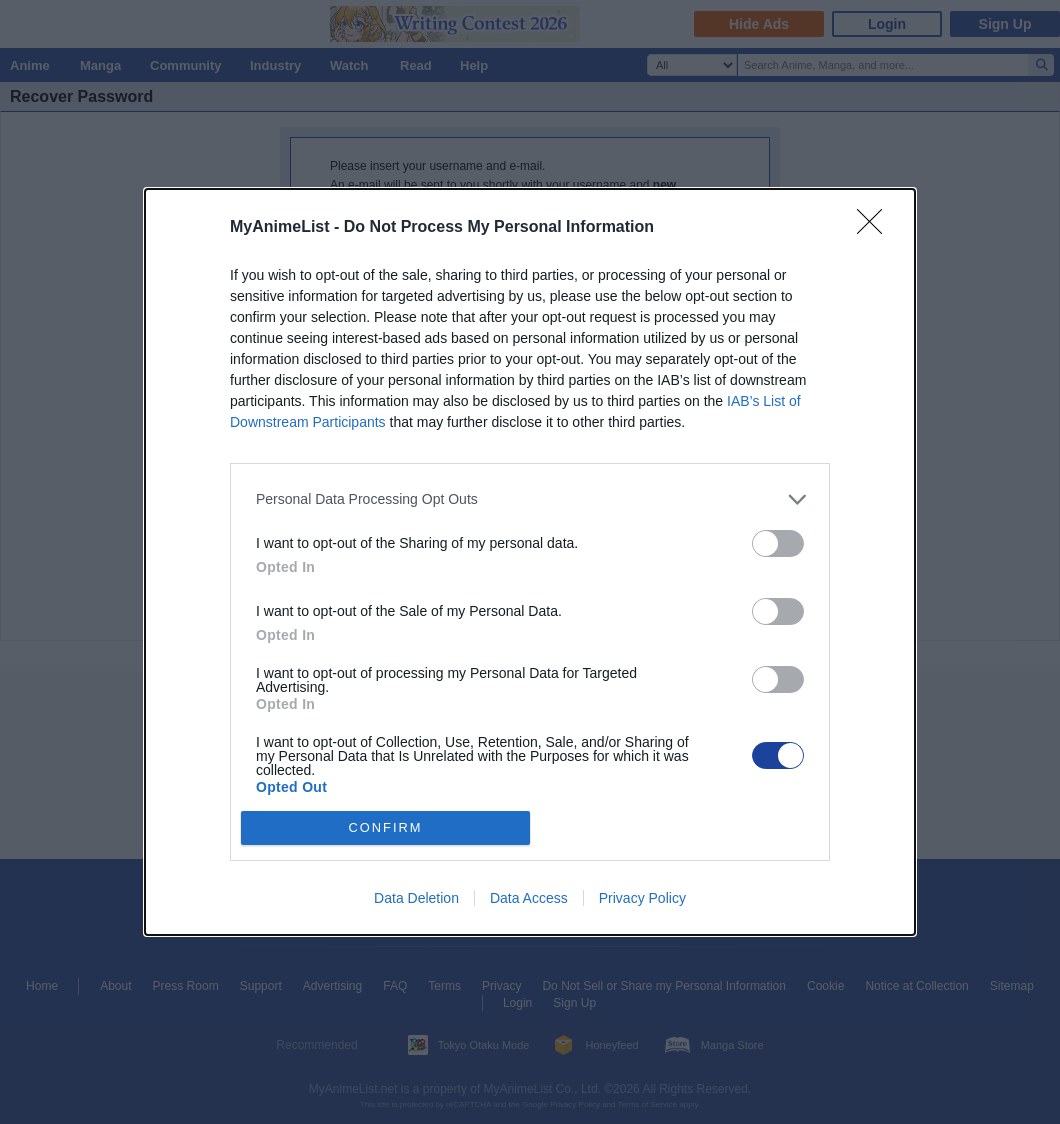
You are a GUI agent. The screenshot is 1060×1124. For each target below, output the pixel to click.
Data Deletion (416, 898)
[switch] (778, 543)
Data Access (529, 898)
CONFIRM (385, 828)
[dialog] (530, 562)
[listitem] (530, 499)
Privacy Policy (642, 898)
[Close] (876, 228)
